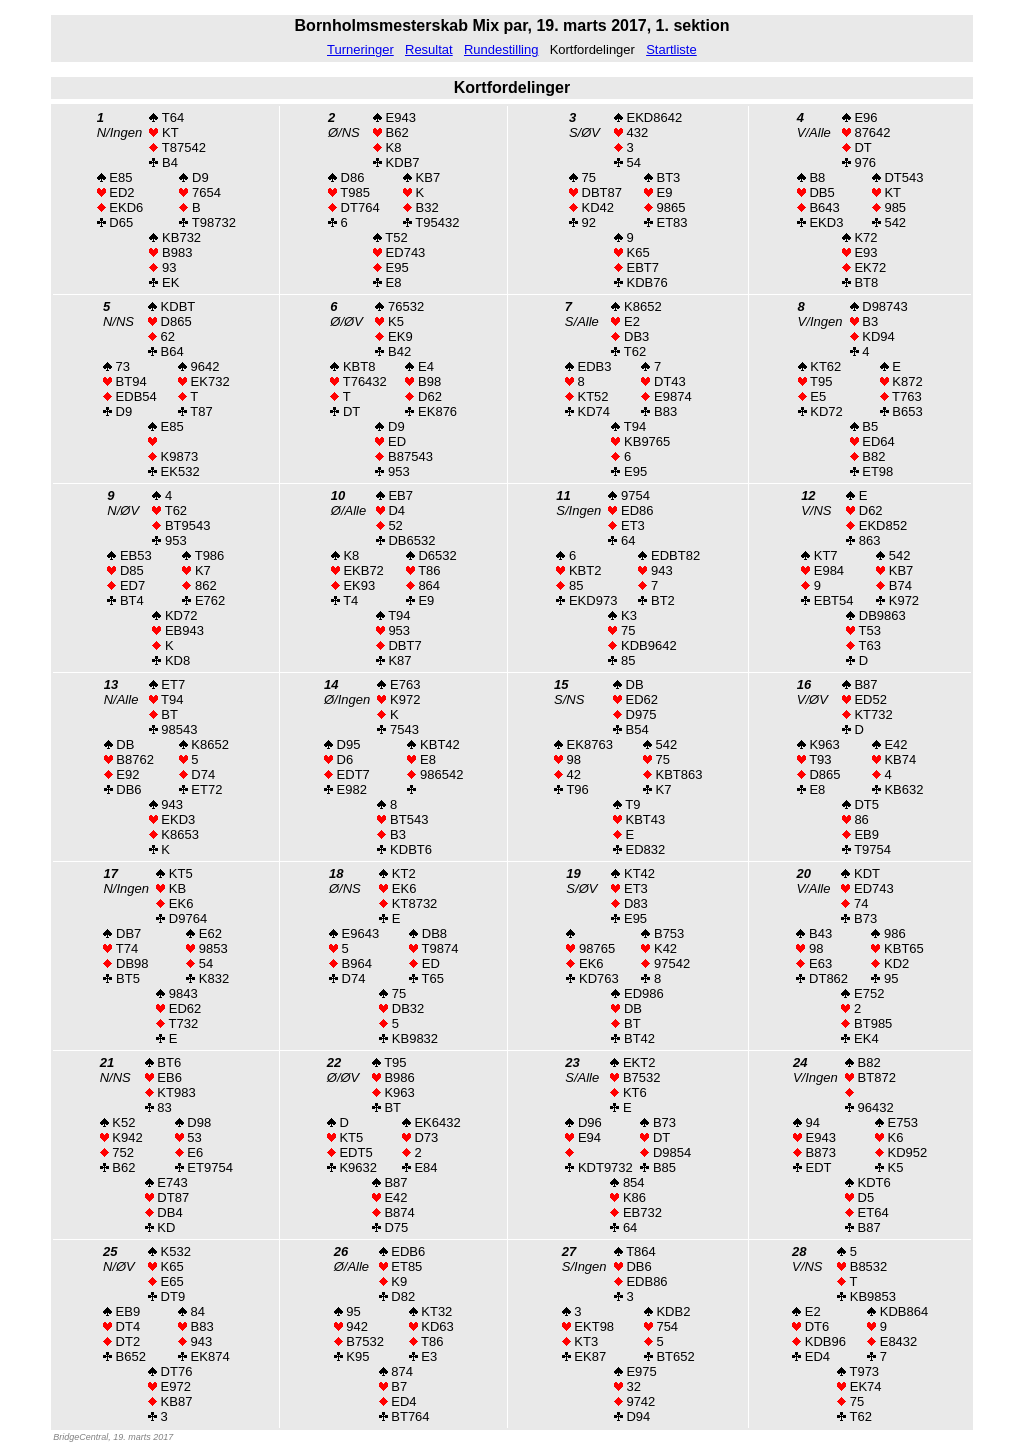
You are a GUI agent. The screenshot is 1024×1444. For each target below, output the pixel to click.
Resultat (429, 49)
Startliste (671, 49)
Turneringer (360, 49)
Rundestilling (501, 49)
